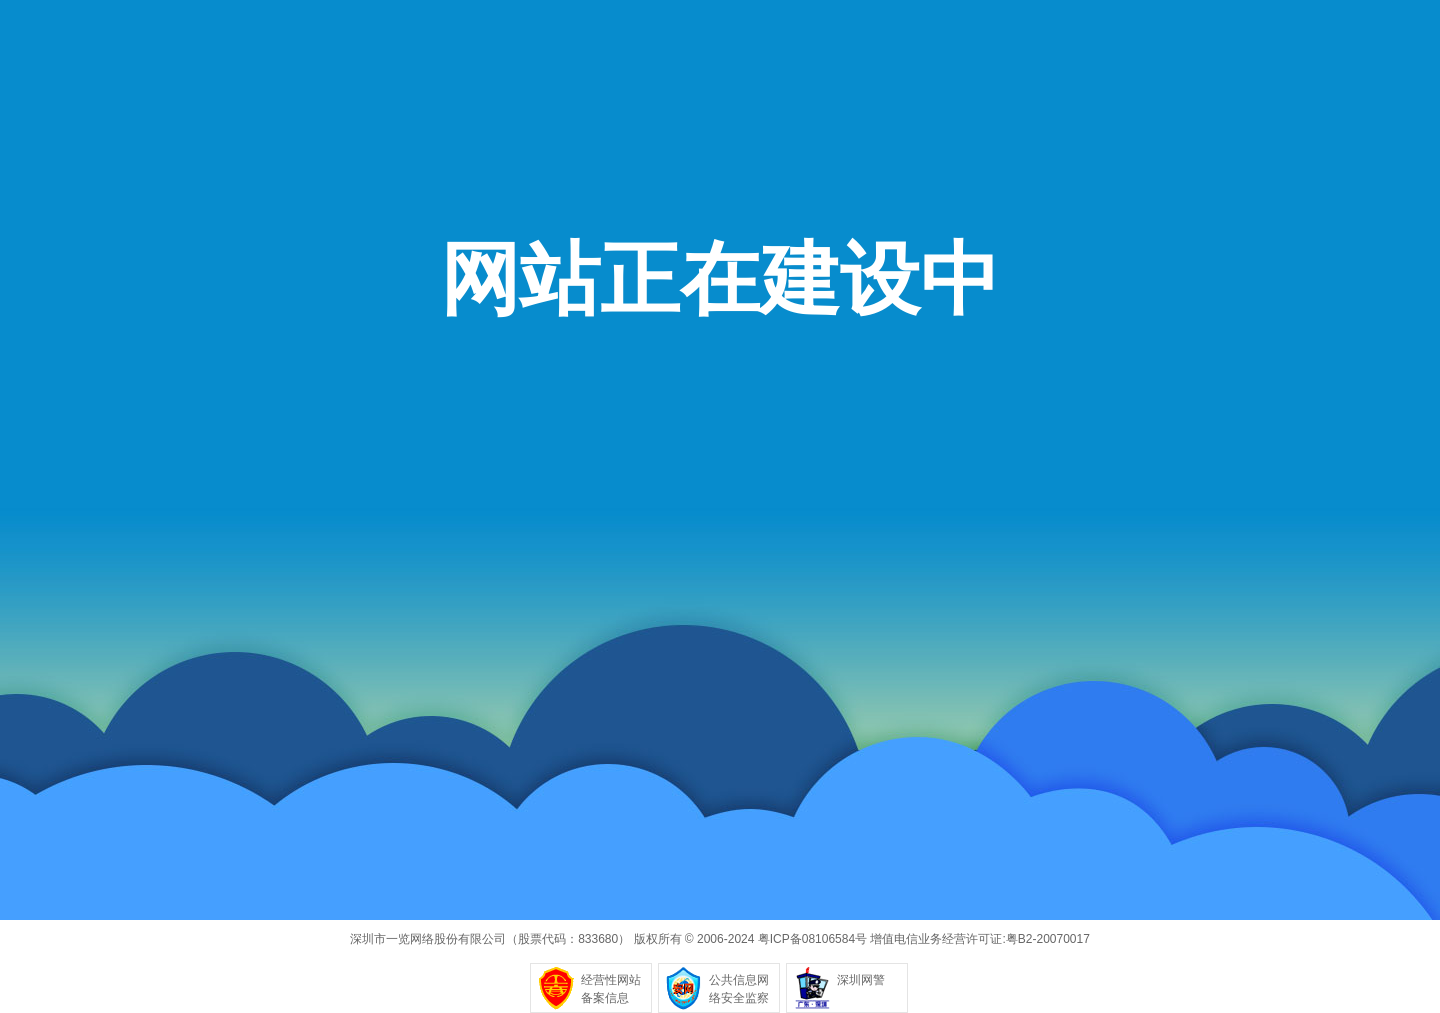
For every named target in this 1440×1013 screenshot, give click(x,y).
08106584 (828, 939)
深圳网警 (861, 980)
